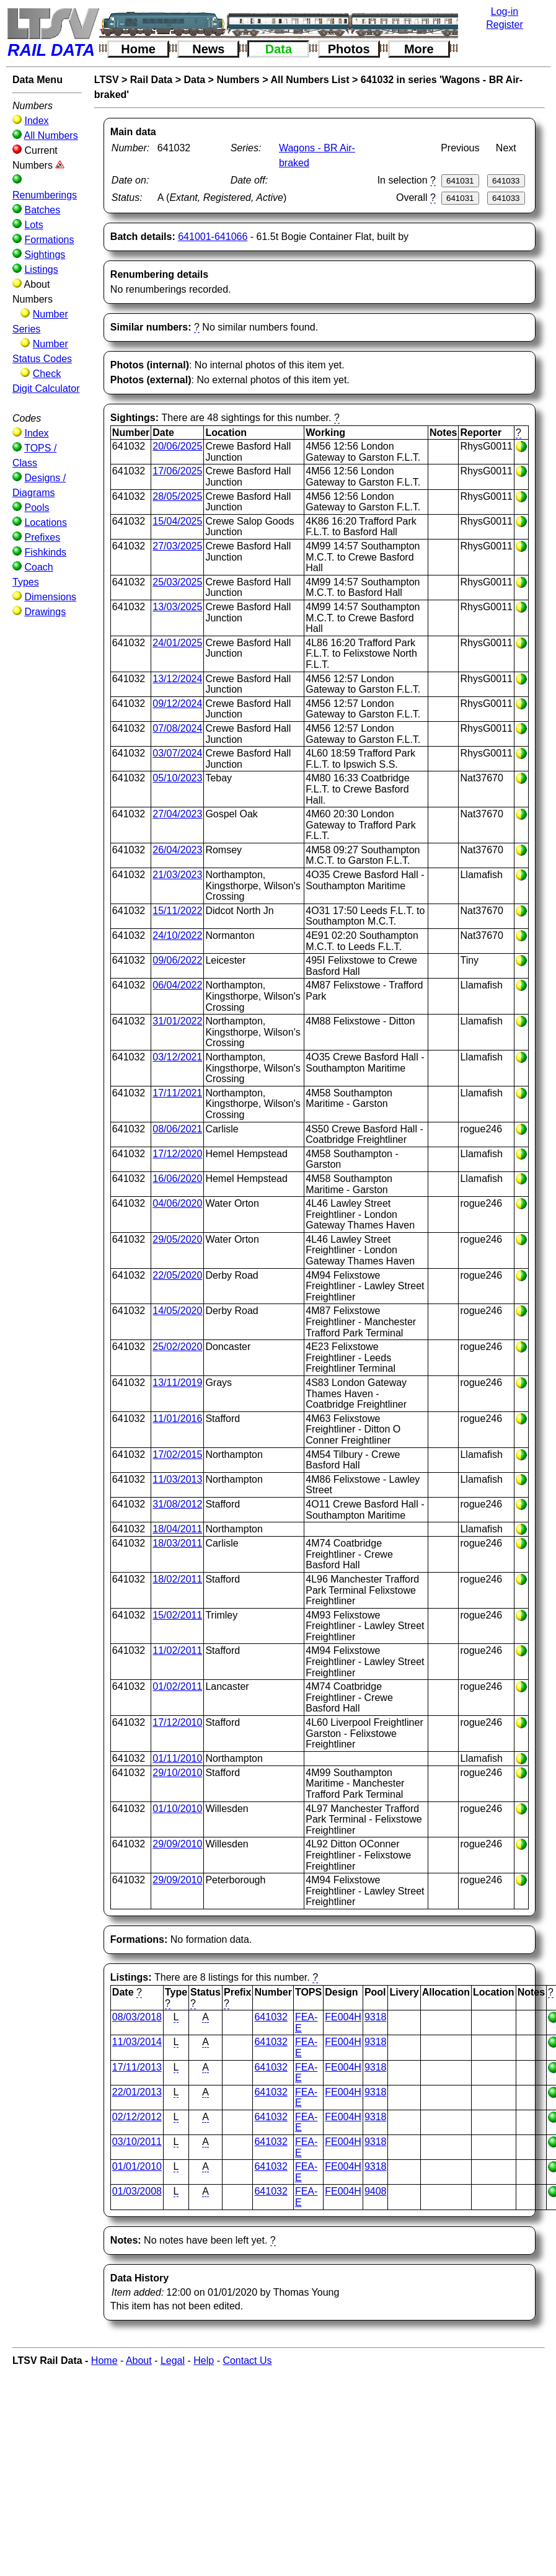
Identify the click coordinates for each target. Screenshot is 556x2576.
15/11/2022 (177, 910)
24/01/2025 (177, 642)
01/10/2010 (177, 1808)
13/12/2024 (177, 678)
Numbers (237, 79)
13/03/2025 (177, 607)
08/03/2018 (137, 2017)
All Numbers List (309, 79)
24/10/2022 (177, 935)
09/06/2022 (177, 960)
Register (504, 24)
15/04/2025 (177, 521)
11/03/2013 (177, 1479)
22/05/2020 (177, 1275)
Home (138, 49)
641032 (270, 2017)
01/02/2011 (177, 1686)
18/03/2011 (177, 1543)
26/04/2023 (177, 850)
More (419, 49)
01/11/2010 (177, 1758)
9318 (375, 2017)
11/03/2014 (137, 2041)
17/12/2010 (177, 1722)
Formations (49, 239)
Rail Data (151, 79)
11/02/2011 (177, 1650)
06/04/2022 (177, 985)
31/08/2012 (177, 1504)
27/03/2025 (177, 546)
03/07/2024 (177, 753)
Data (278, 49)
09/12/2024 (177, 703)
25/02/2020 (177, 1346)
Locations (45, 522)
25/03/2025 (177, 582)
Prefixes (42, 537)
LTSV (106, 79)
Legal (173, 2360)
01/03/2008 (137, 2191)
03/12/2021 (177, 1057)
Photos (349, 49)
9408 (375, 2191)
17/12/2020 (177, 1153)
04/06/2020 (177, 1203)
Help (203, 2360)
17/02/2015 (177, 1454)
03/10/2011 (137, 2141)
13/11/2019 (177, 1382)
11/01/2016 (177, 1418)
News (208, 49)
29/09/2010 (177, 1844)
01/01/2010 (137, 2166)
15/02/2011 (177, 1615)
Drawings (45, 611)
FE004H (343, 2017)
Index (36, 120)
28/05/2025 (177, 496)
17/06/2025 (177, 471)
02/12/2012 (137, 2117)
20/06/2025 (177, 446)
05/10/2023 (177, 778)
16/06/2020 (177, 1178)
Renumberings (44, 195)
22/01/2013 (137, 2092)
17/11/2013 (137, 2067)
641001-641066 (212, 236)
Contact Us (247, 2360)
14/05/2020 (177, 1310)
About (139, 2360)
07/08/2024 (177, 728)
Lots (33, 225)
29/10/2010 (177, 1772)
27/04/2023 (177, 814)
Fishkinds (45, 552)
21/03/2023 (177, 874)
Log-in (504, 11)
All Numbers (51, 135)
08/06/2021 (177, 1129)
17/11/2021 (177, 1093)
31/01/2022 (177, 1021)
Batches (42, 210)
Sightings (44, 254)
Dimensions (50, 597)
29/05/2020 (177, 1239)
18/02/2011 (177, 1579)
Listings (41, 269)
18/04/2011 (177, 1529)
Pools (36, 507)
